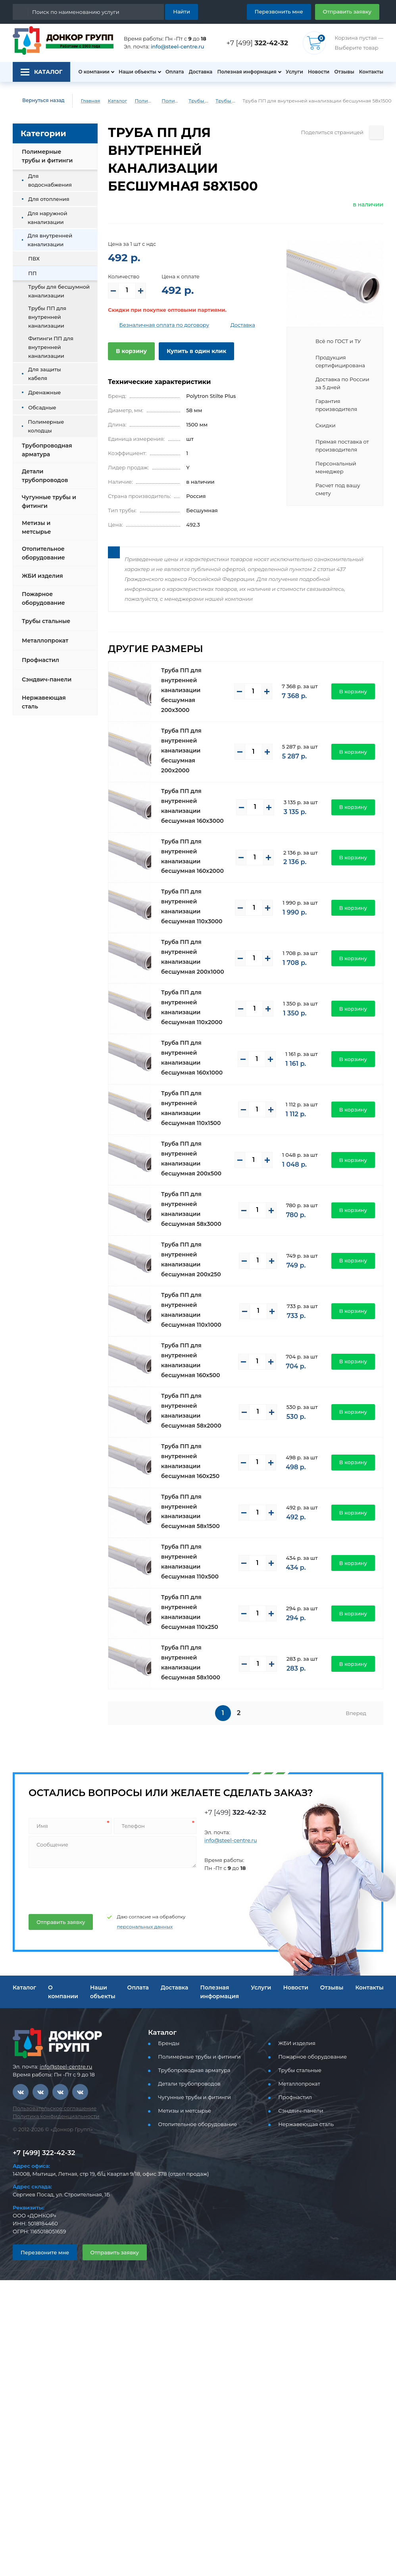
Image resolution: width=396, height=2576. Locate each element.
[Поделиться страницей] (376, 132)
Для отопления (48, 199)
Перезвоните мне (45, 2252)
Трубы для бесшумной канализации (225, 101)
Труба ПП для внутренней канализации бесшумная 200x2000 (181, 750)
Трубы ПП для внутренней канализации (47, 317)
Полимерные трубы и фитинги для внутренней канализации (171, 101)
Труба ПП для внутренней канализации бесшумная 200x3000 (181, 690)
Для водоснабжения (50, 180)
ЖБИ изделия (42, 575)
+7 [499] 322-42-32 (44, 2153)
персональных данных (145, 1927)
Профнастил (40, 660)
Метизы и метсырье (36, 527)
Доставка (201, 72)
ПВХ (34, 258)
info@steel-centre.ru (177, 46)
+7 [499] (257, 43)
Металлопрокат (45, 640)
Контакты (371, 72)
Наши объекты (137, 72)
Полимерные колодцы (46, 426)
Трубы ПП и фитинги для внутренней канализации (198, 101)
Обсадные (42, 407)
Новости (318, 72)
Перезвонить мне (279, 11)
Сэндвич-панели (46, 679)
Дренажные (44, 392)
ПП (32, 273)
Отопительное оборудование (43, 553)
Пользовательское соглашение (54, 2108)
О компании (93, 72)
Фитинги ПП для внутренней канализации (50, 347)
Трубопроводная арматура (47, 450)
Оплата (174, 72)
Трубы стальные (46, 621)
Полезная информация (246, 72)
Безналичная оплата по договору (164, 325)
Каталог (117, 101)
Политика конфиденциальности (56, 2116)
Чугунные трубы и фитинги (49, 501)
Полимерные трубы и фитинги (144, 101)
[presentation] (87, 1888)
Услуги (294, 72)
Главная (90, 101)
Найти (181, 11)
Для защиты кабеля (44, 373)
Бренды (168, 2043)
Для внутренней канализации (50, 239)
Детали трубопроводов (45, 476)
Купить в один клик (196, 351)
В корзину (131, 351)
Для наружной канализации (47, 217)
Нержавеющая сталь (44, 702)
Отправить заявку (347, 11)
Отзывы (344, 72)
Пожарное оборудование (43, 598)
